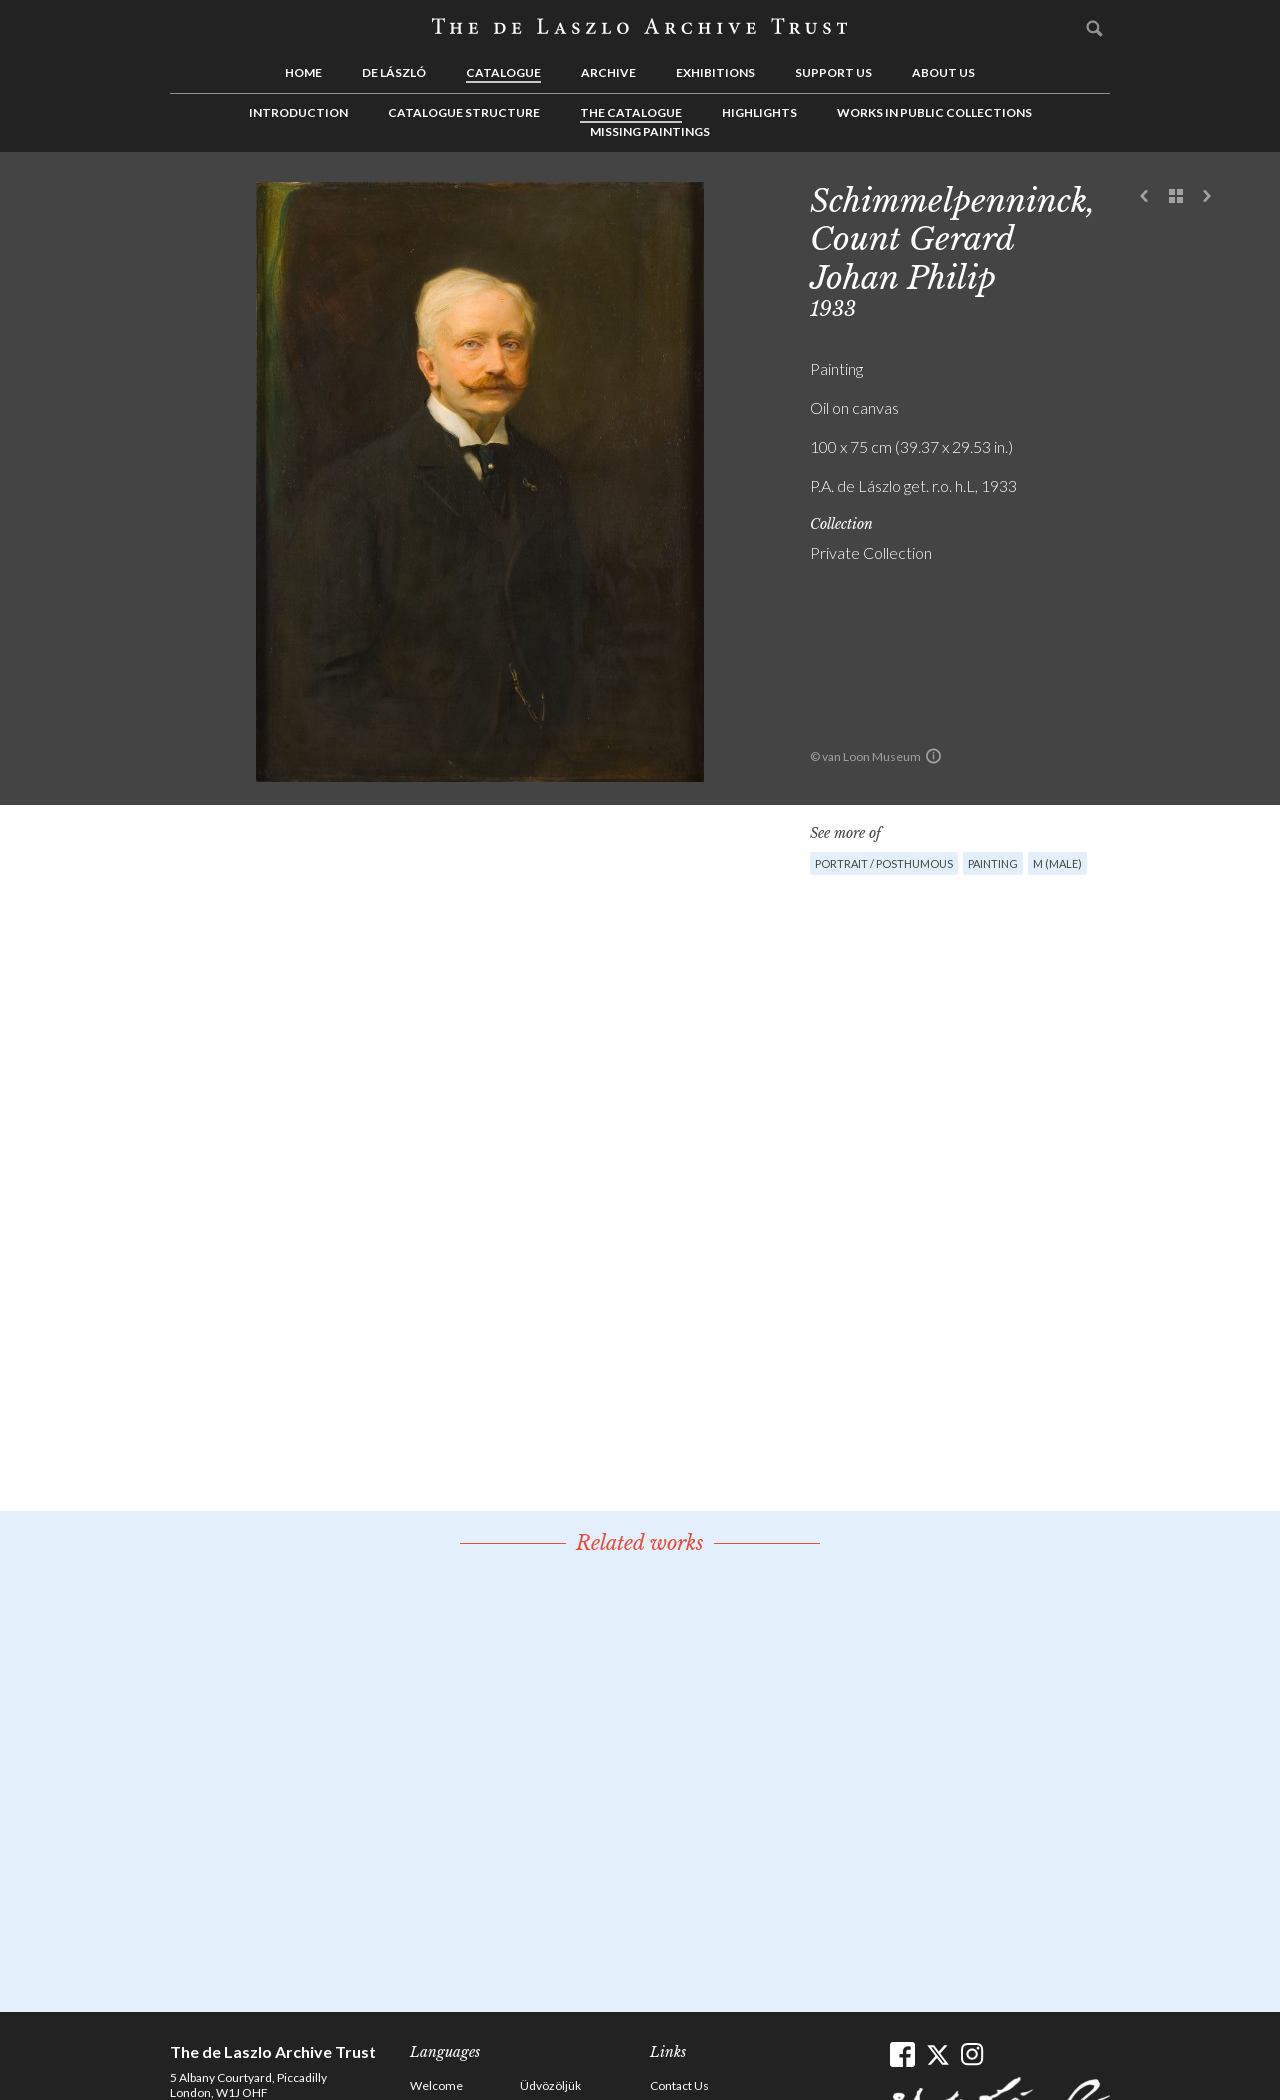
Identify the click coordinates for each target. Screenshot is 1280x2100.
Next (1207, 197)
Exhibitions (715, 72)
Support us (833, 72)
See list (1176, 197)
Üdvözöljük (550, 2085)
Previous (1145, 197)
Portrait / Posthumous (884, 863)
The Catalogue (631, 112)
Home (303, 72)
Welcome (436, 2085)
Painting (993, 863)
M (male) (1057, 863)
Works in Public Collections (934, 112)
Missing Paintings (650, 131)
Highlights (759, 112)
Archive (608, 72)
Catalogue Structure (464, 112)
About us (943, 72)
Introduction (298, 112)
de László (394, 72)
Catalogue (503, 72)
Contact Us (679, 2085)
